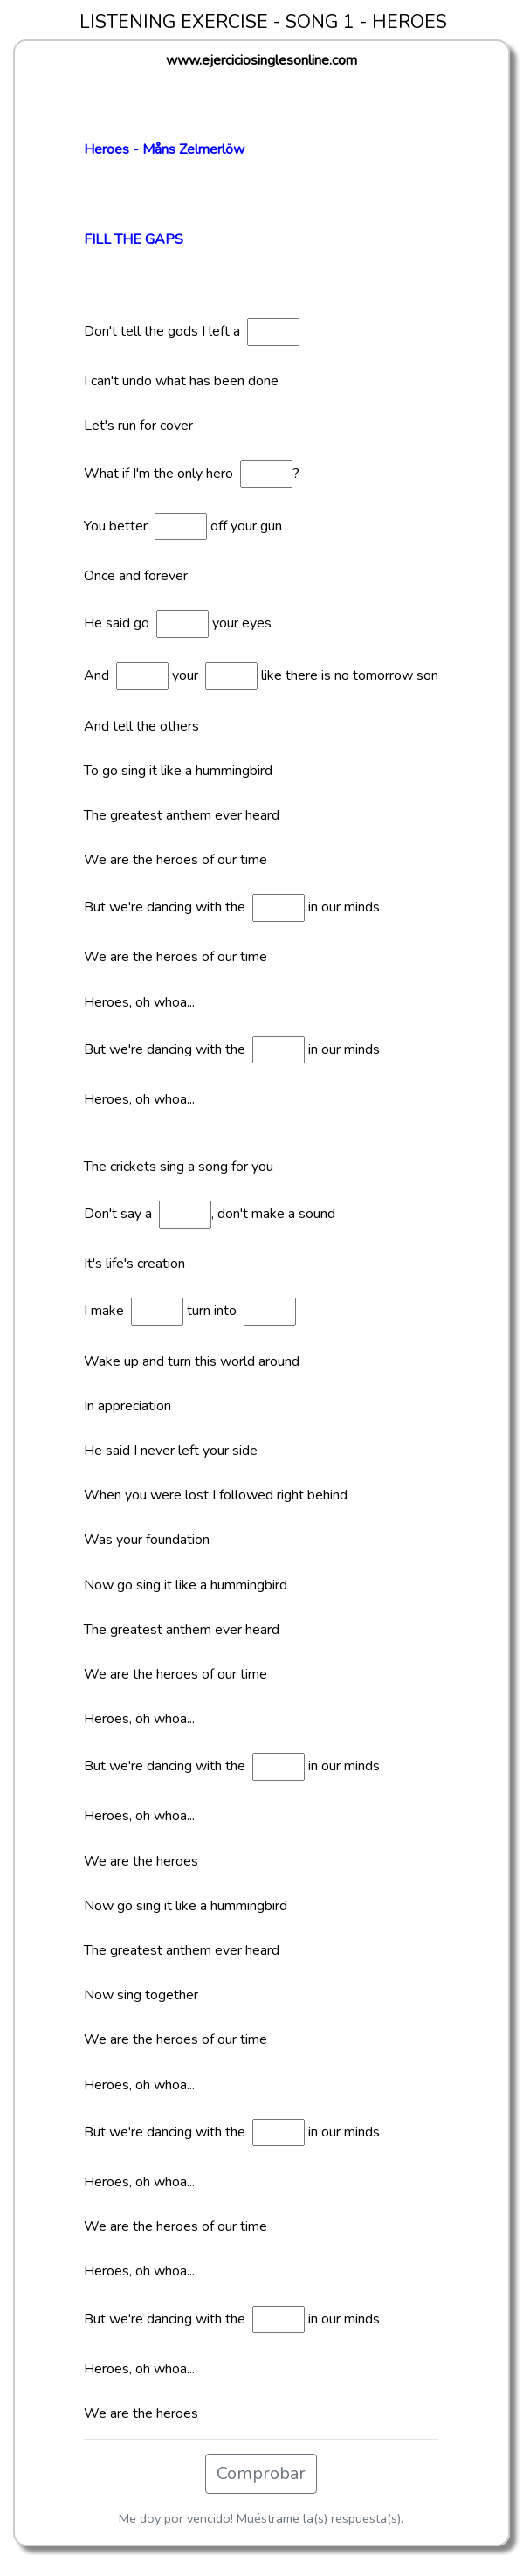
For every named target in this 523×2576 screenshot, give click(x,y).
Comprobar (261, 2473)
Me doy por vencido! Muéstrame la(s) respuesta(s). (261, 2518)
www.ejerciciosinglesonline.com (261, 60)
